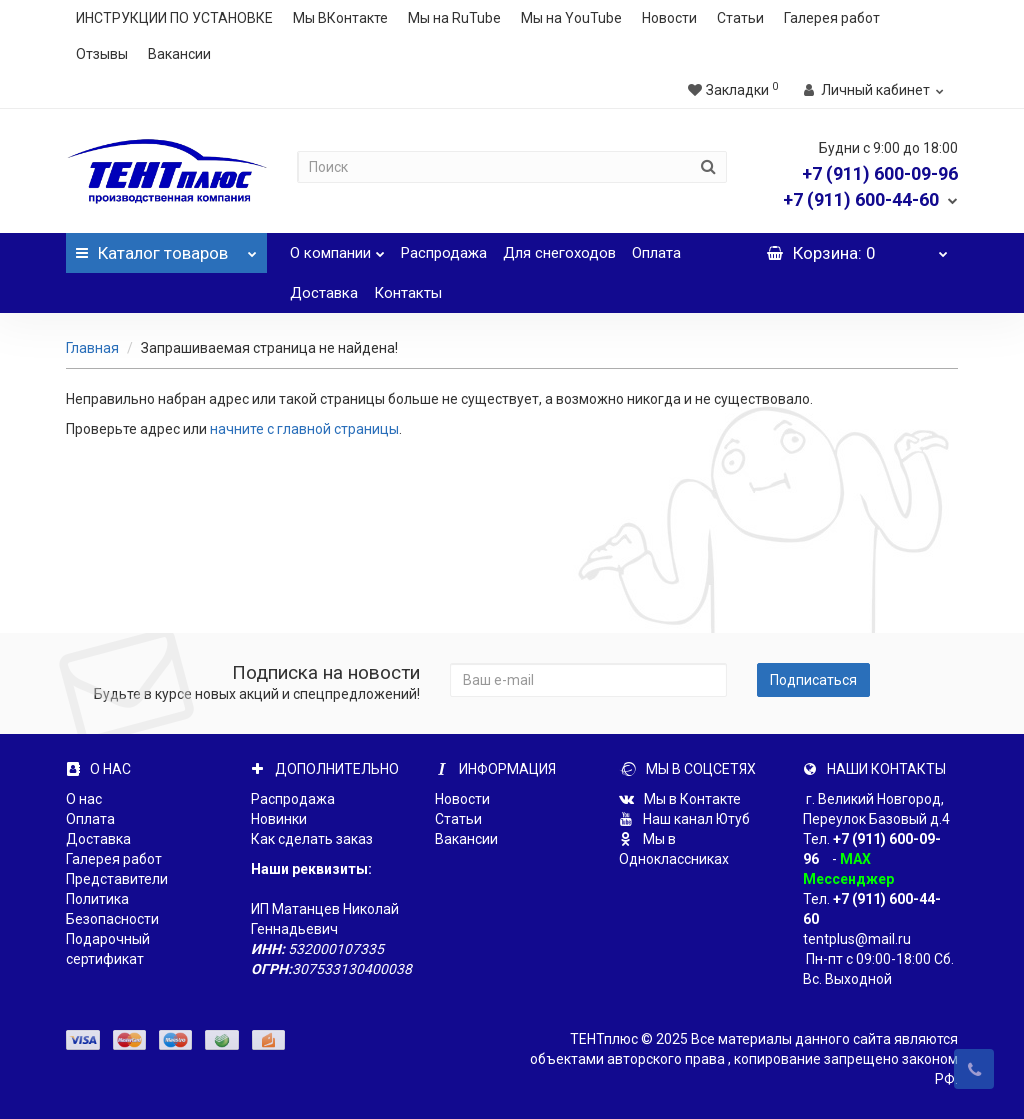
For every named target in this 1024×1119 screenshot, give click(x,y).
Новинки (279, 819)
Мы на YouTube (571, 18)
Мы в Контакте (680, 799)
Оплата (656, 253)
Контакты (408, 293)
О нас (84, 799)
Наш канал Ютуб (684, 819)
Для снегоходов (559, 253)
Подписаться (813, 680)
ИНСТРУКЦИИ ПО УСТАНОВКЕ (174, 18)
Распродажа (444, 253)
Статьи (740, 18)
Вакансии (179, 54)
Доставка (324, 293)
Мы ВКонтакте (340, 18)
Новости (669, 18)
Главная (92, 348)
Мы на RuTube (454, 18)
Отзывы (102, 54)
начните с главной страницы (304, 429)
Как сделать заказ (312, 839)
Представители (117, 879)
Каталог (166, 248)
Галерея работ (832, 18)
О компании (337, 247)
